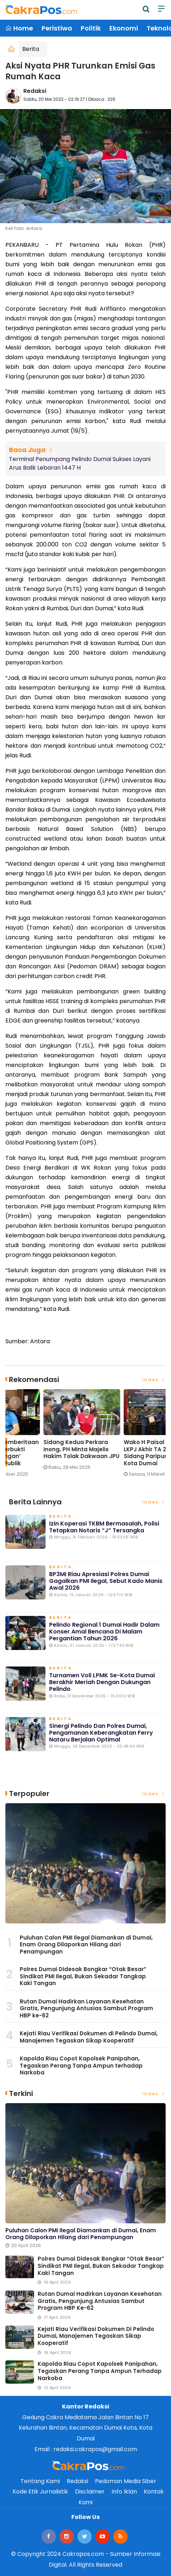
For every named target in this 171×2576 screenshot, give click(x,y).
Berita (30, 49)
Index (154, 1380)
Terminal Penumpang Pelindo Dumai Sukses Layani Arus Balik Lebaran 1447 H (80, 463)
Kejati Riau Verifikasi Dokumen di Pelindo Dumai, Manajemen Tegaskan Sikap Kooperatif (89, 2037)
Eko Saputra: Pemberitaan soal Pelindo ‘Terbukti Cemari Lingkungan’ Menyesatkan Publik (123, 1453)
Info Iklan (124, 2491)
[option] (45, 1436)
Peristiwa (57, 28)
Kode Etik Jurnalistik (40, 2491)
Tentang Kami (40, 2481)
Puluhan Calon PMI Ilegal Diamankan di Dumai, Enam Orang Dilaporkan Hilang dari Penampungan (86, 1944)
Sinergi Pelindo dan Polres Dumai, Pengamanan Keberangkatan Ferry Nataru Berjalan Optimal (101, 1733)
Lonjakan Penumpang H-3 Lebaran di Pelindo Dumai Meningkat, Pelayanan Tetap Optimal (42, 1453)
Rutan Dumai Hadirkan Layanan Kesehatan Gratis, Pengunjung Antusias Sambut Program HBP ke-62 (86, 2008)
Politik (91, 28)
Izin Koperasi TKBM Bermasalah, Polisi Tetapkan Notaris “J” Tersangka (104, 1526)
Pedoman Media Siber (125, 2481)
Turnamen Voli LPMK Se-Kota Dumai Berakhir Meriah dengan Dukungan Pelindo (102, 1682)
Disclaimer (90, 2491)
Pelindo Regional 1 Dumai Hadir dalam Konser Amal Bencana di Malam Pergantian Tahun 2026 (104, 1631)
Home (19, 28)
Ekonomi (123, 28)
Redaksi (34, 91)
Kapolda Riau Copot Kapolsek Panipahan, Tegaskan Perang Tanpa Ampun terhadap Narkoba (81, 2065)
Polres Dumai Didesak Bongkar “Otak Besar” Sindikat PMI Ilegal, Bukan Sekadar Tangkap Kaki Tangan (83, 1976)
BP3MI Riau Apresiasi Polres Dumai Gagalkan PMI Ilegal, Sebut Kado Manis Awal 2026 (105, 1581)
